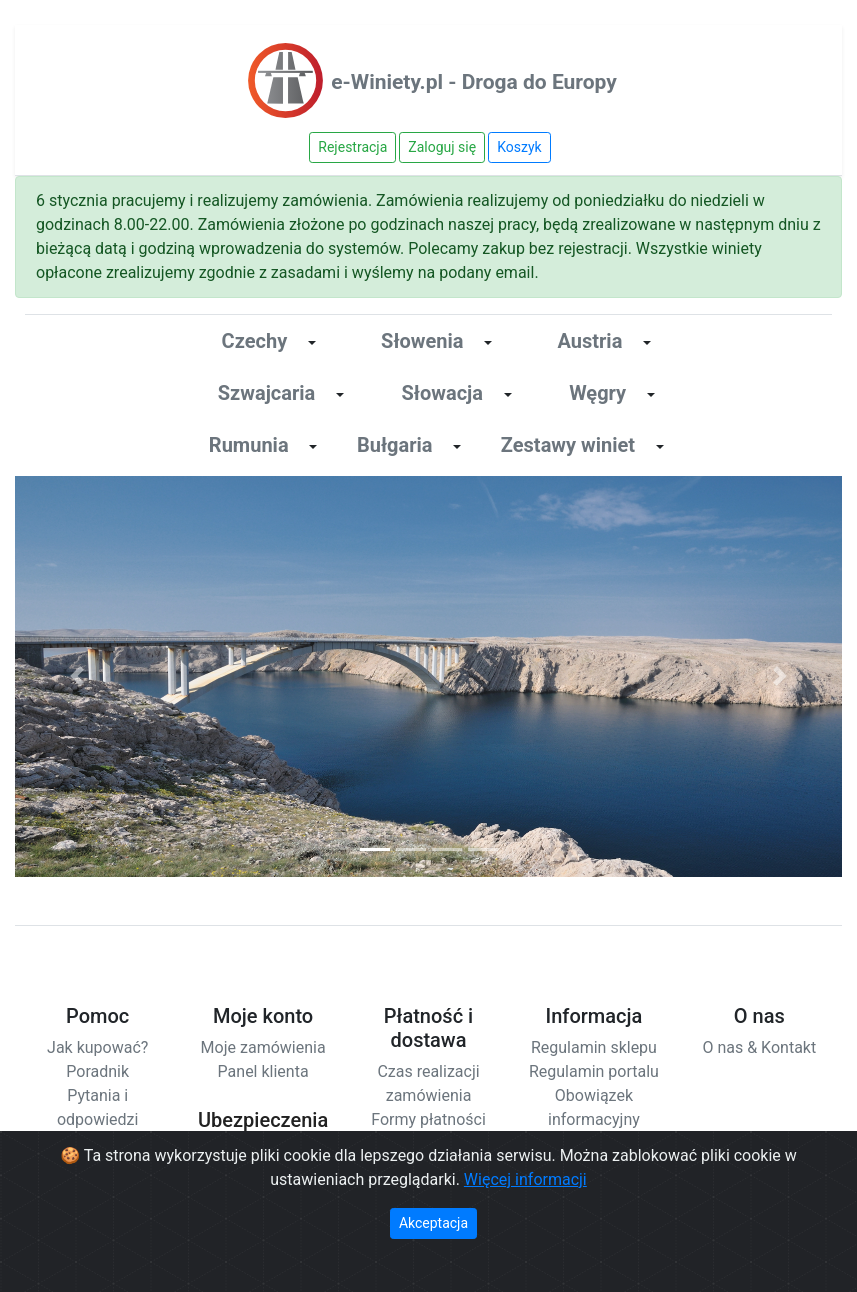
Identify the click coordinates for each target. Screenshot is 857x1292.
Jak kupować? (97, 1047)
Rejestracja (352, 147)
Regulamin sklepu (594, 1047)
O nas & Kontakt (759, 1047)
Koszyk (519, 147)
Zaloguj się (442, 147)
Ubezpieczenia (263, 1120)
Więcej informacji (525, 1179)
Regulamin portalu (594, 1071)
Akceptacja (433, 1223)
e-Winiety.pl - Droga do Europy (474, 82)
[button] (77, 676)
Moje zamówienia (263, 1047)
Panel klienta (263, 1071)
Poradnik (97, 1071)
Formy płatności (428, 1119)
